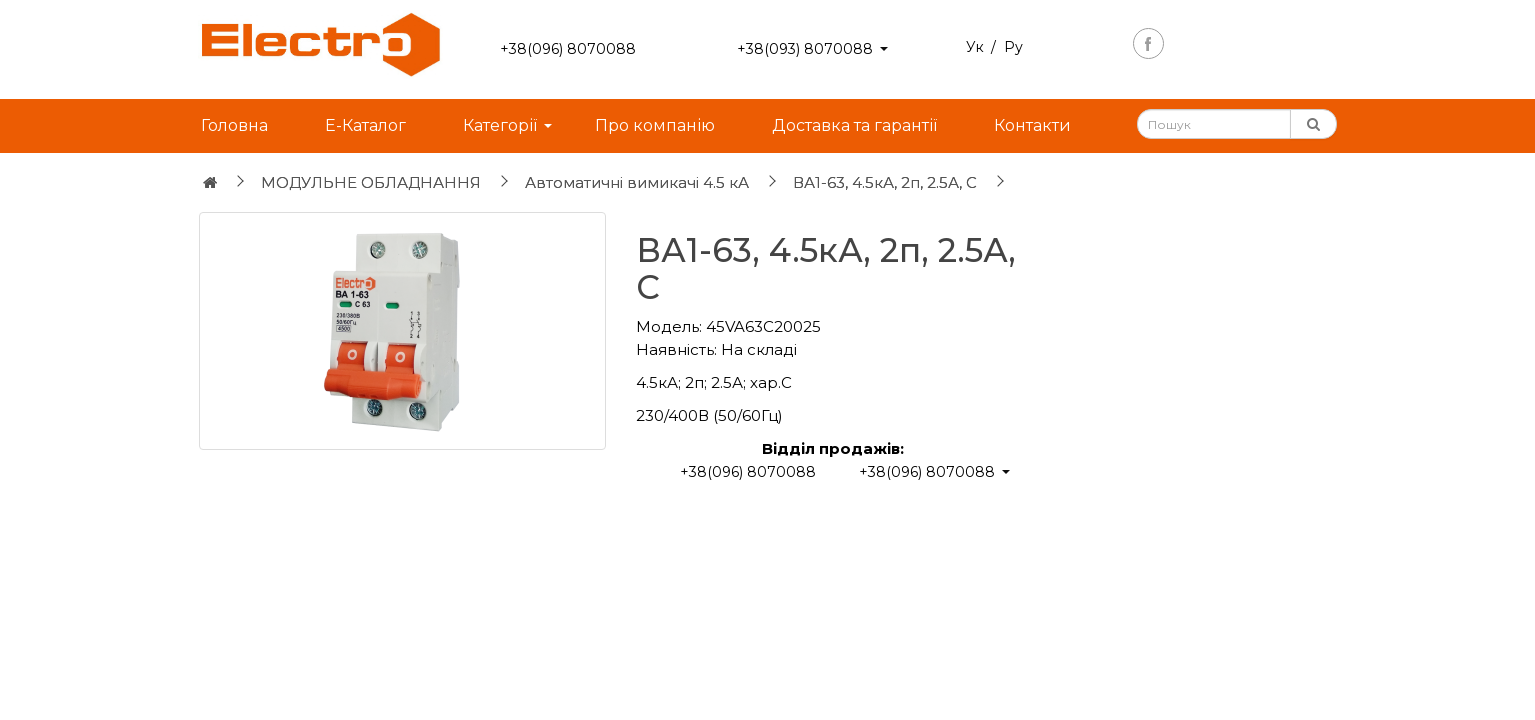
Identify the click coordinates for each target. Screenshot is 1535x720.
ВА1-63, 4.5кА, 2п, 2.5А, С (885, 182)
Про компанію (655, 125)
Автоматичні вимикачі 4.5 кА (637, 182)
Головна (234, 125)
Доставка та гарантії (854, 125)
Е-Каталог (365, 125)
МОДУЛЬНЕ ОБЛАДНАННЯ (371, 182)
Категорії (500, 125)
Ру (1013, 47)
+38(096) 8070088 (568, 49)
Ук (975, 47)
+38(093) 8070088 (805, 49)
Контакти (1032, 125)
